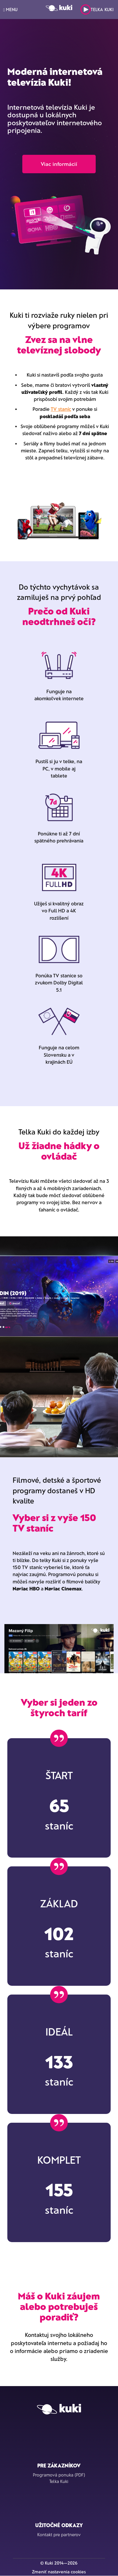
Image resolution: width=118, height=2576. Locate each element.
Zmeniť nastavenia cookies (59, 2571)
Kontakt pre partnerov (59, 2534)
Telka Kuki (97, 9)
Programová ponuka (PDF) (59, 2474)
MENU (10, 9)
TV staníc (61, 409)
